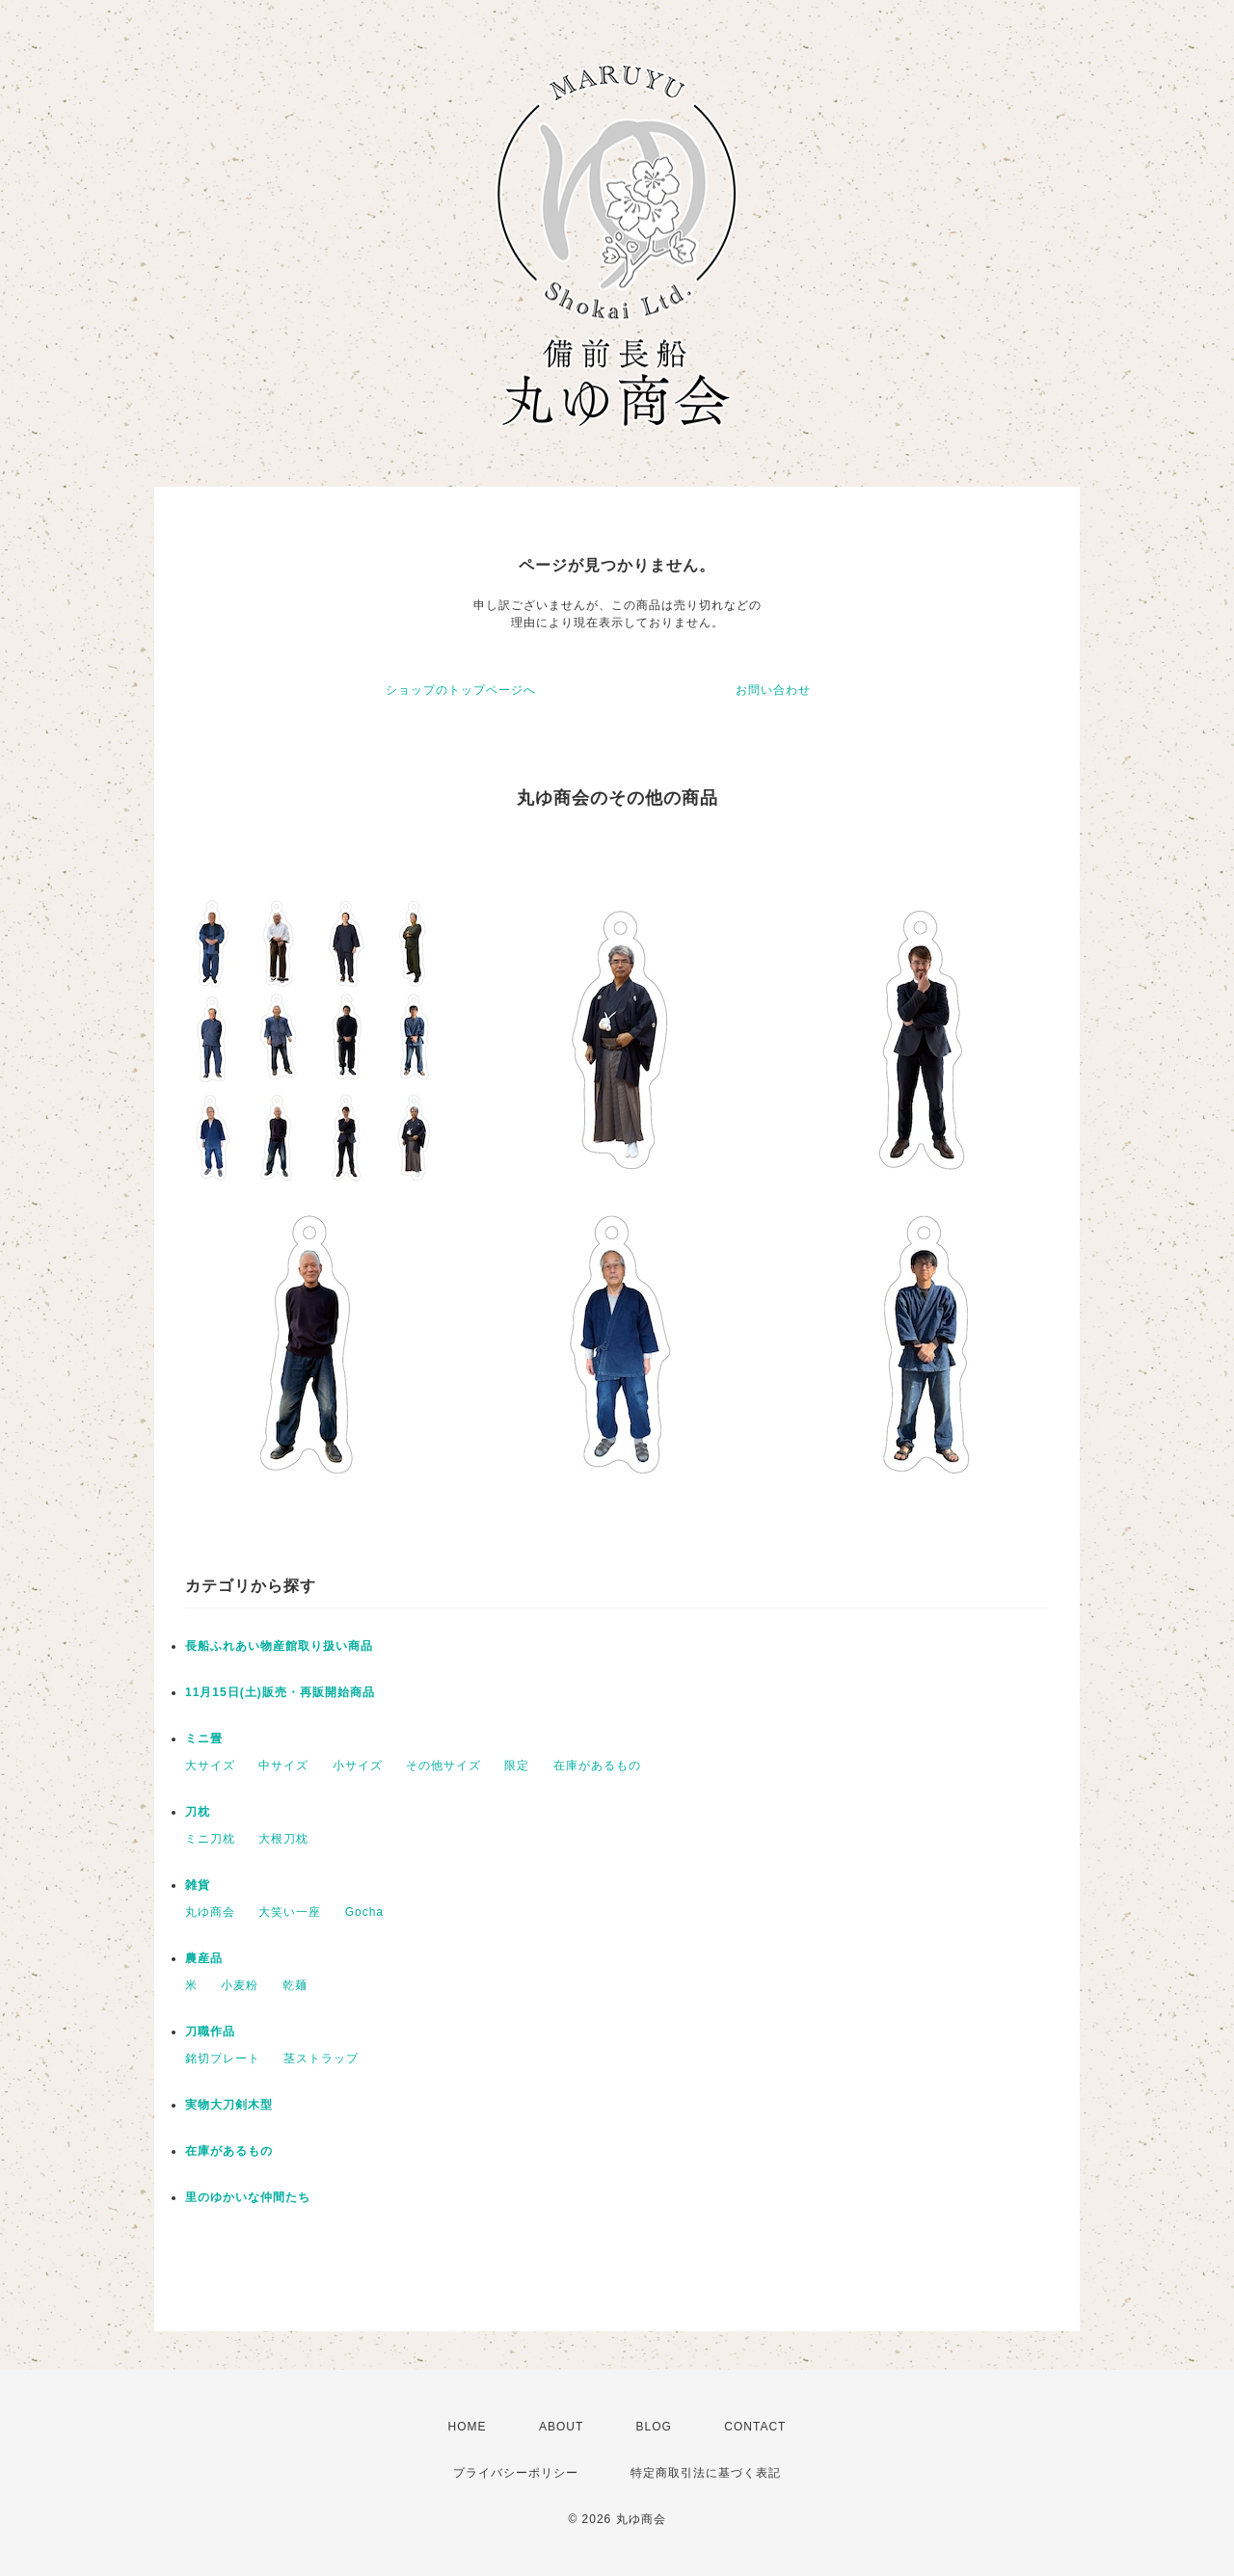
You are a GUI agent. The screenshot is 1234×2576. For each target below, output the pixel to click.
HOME (467, 2426)
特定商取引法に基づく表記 (705, 2473)
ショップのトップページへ (461, 690)
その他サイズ (443, 1765)
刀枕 (197, 1812)
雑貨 (197, 1885)
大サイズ (210, 1765)
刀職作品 (210, 2031)
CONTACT (755, 2426)
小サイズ (358, 1765)
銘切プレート (222, 2058)
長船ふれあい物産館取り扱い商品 (279, 1646)
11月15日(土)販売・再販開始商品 (280, 1692)
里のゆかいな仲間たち (247, 2197)
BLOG (654, 2426)
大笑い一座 (289, 1912)
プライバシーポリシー (515, 2473)
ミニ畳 (204, 1738)
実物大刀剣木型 (229, 2104)
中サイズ (283, 1765)
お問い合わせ (773, 690)
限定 (516, 1765)
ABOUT (561, 2426)
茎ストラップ (321, 2058)
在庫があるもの (597, 1765)
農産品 (204, 1958)
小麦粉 (239, 1985)
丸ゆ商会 (210, 1912)
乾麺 (295, 1985)
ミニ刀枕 (210, 1839)
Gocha (364, 1912)
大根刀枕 (283, 1839)
